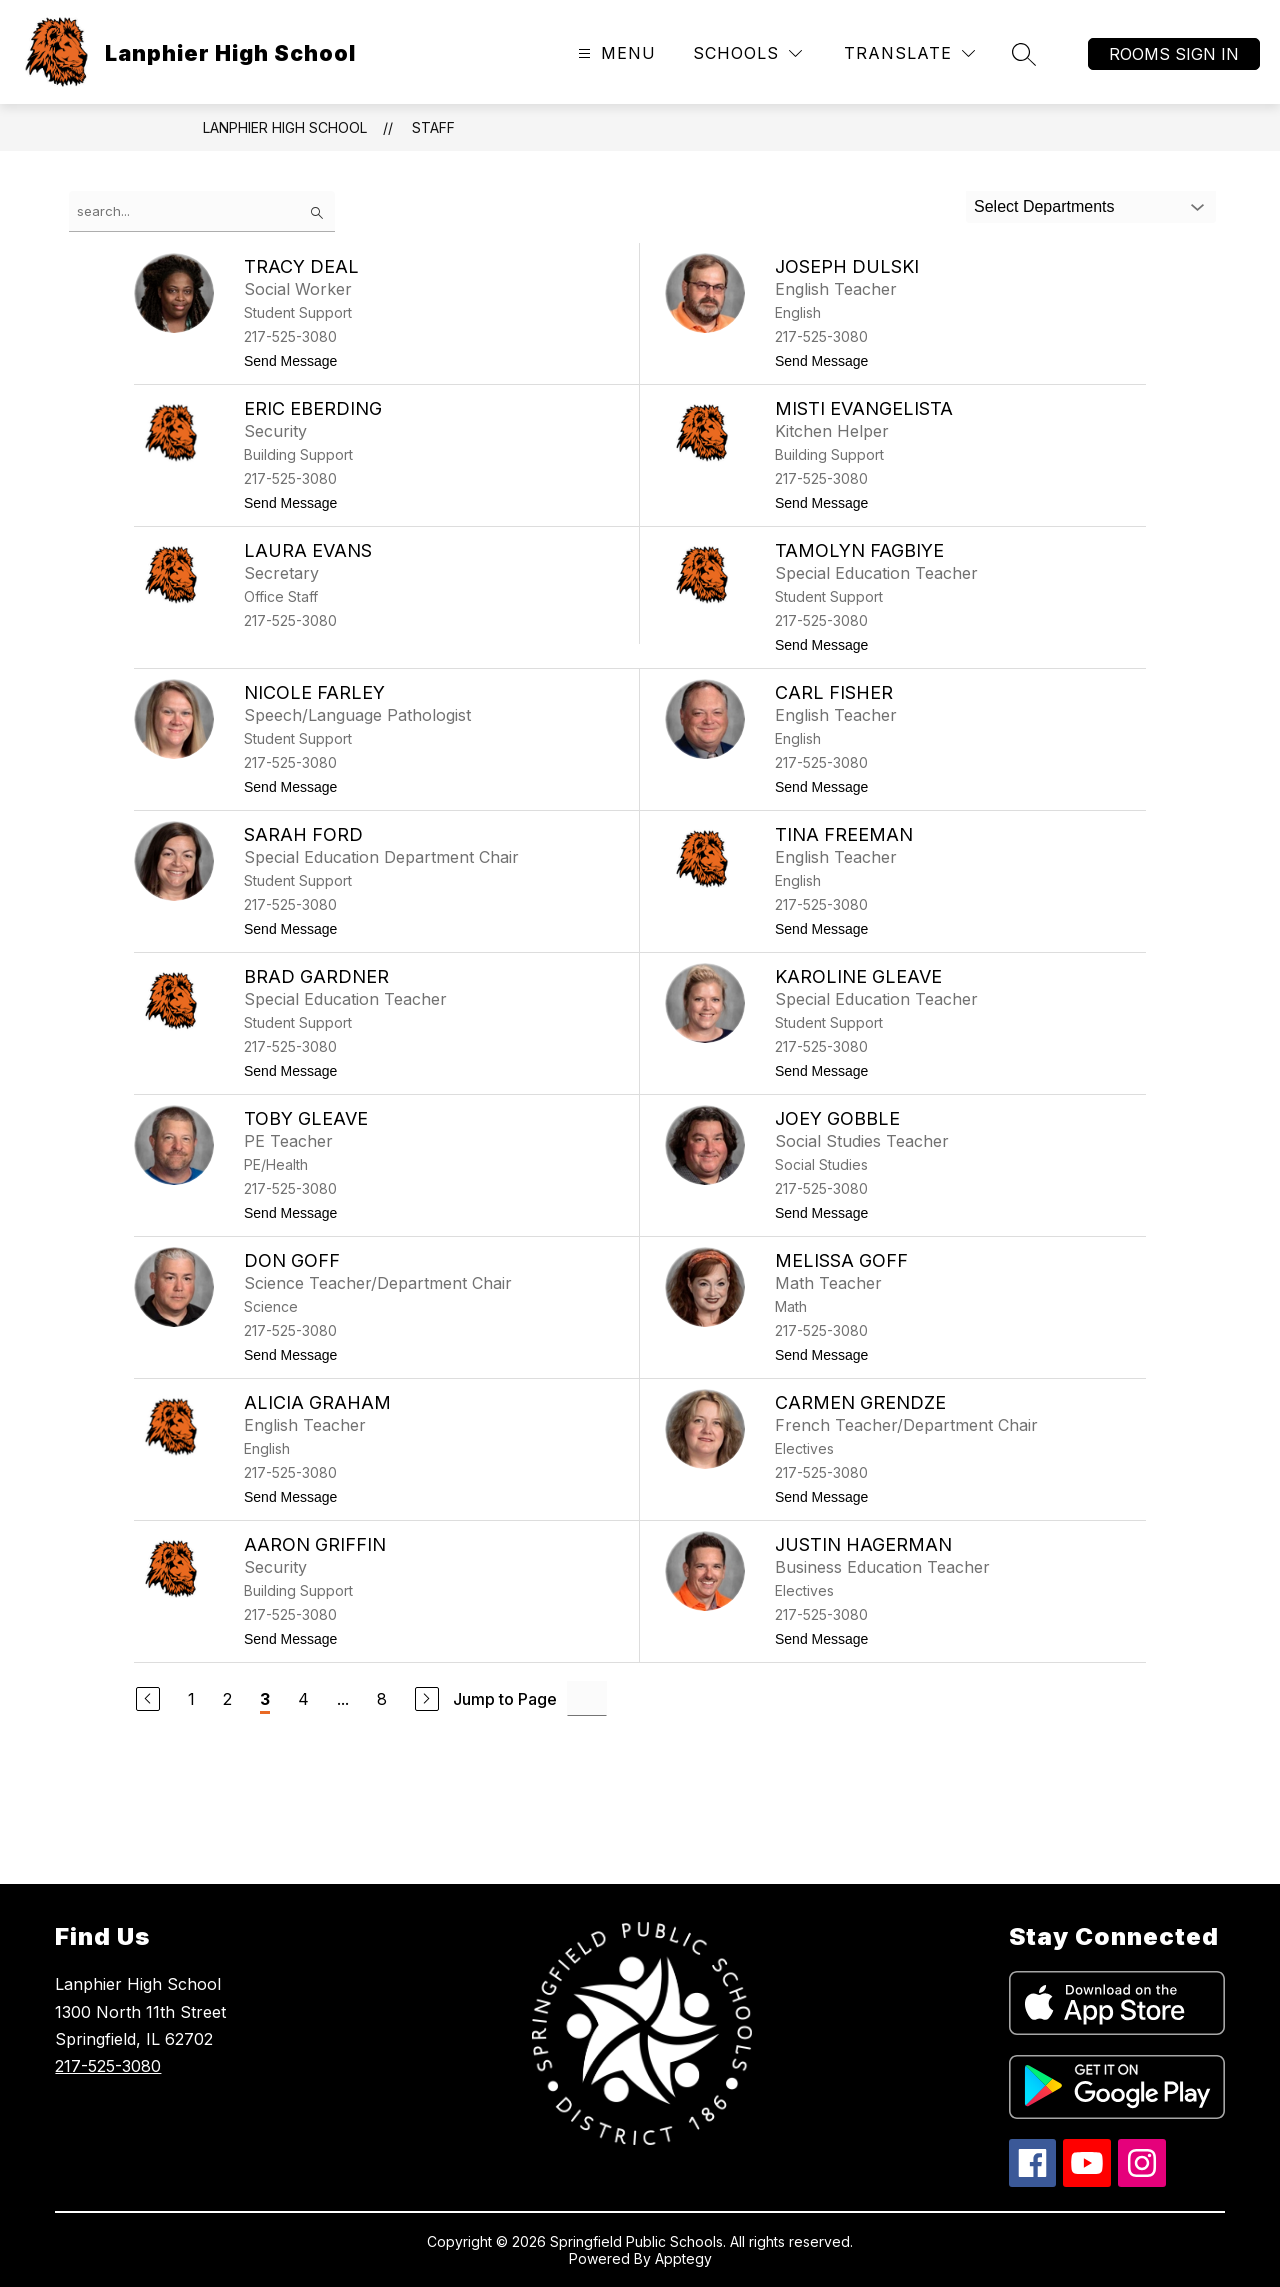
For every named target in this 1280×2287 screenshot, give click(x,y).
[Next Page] (427, 1699)
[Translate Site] (909, 53)
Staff (433, 127)
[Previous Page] (148, 1699)
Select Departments (1044, 206)
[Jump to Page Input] (587, 1698)
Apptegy (683, 2258)
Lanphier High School (285, 127)
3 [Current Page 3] (265, 1699)
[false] (202, 211)
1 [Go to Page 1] (191, 1699)
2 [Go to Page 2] (227, 1699)
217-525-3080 (108, 2066)
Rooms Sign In (1174, 54)
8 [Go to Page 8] (382, 1699)
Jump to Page (505, 1699)
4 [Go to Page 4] (303, 1699)
